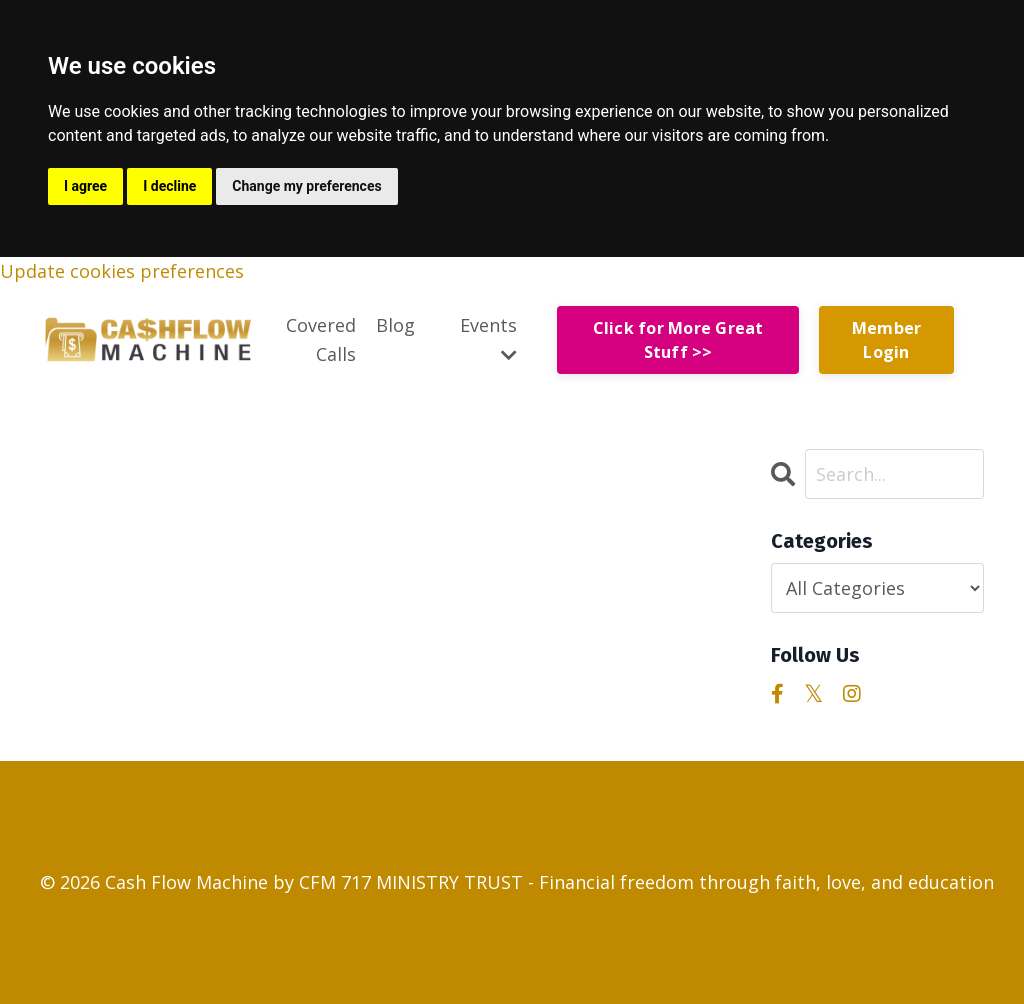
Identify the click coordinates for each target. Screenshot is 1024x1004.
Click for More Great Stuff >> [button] (678, 340)
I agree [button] (85, 186)
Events (488, 338)
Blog (395, 325)
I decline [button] (169, 186)
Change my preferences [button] (306, 186)
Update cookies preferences (122, 271)
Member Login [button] (887, 340)
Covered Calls (321, 339)
